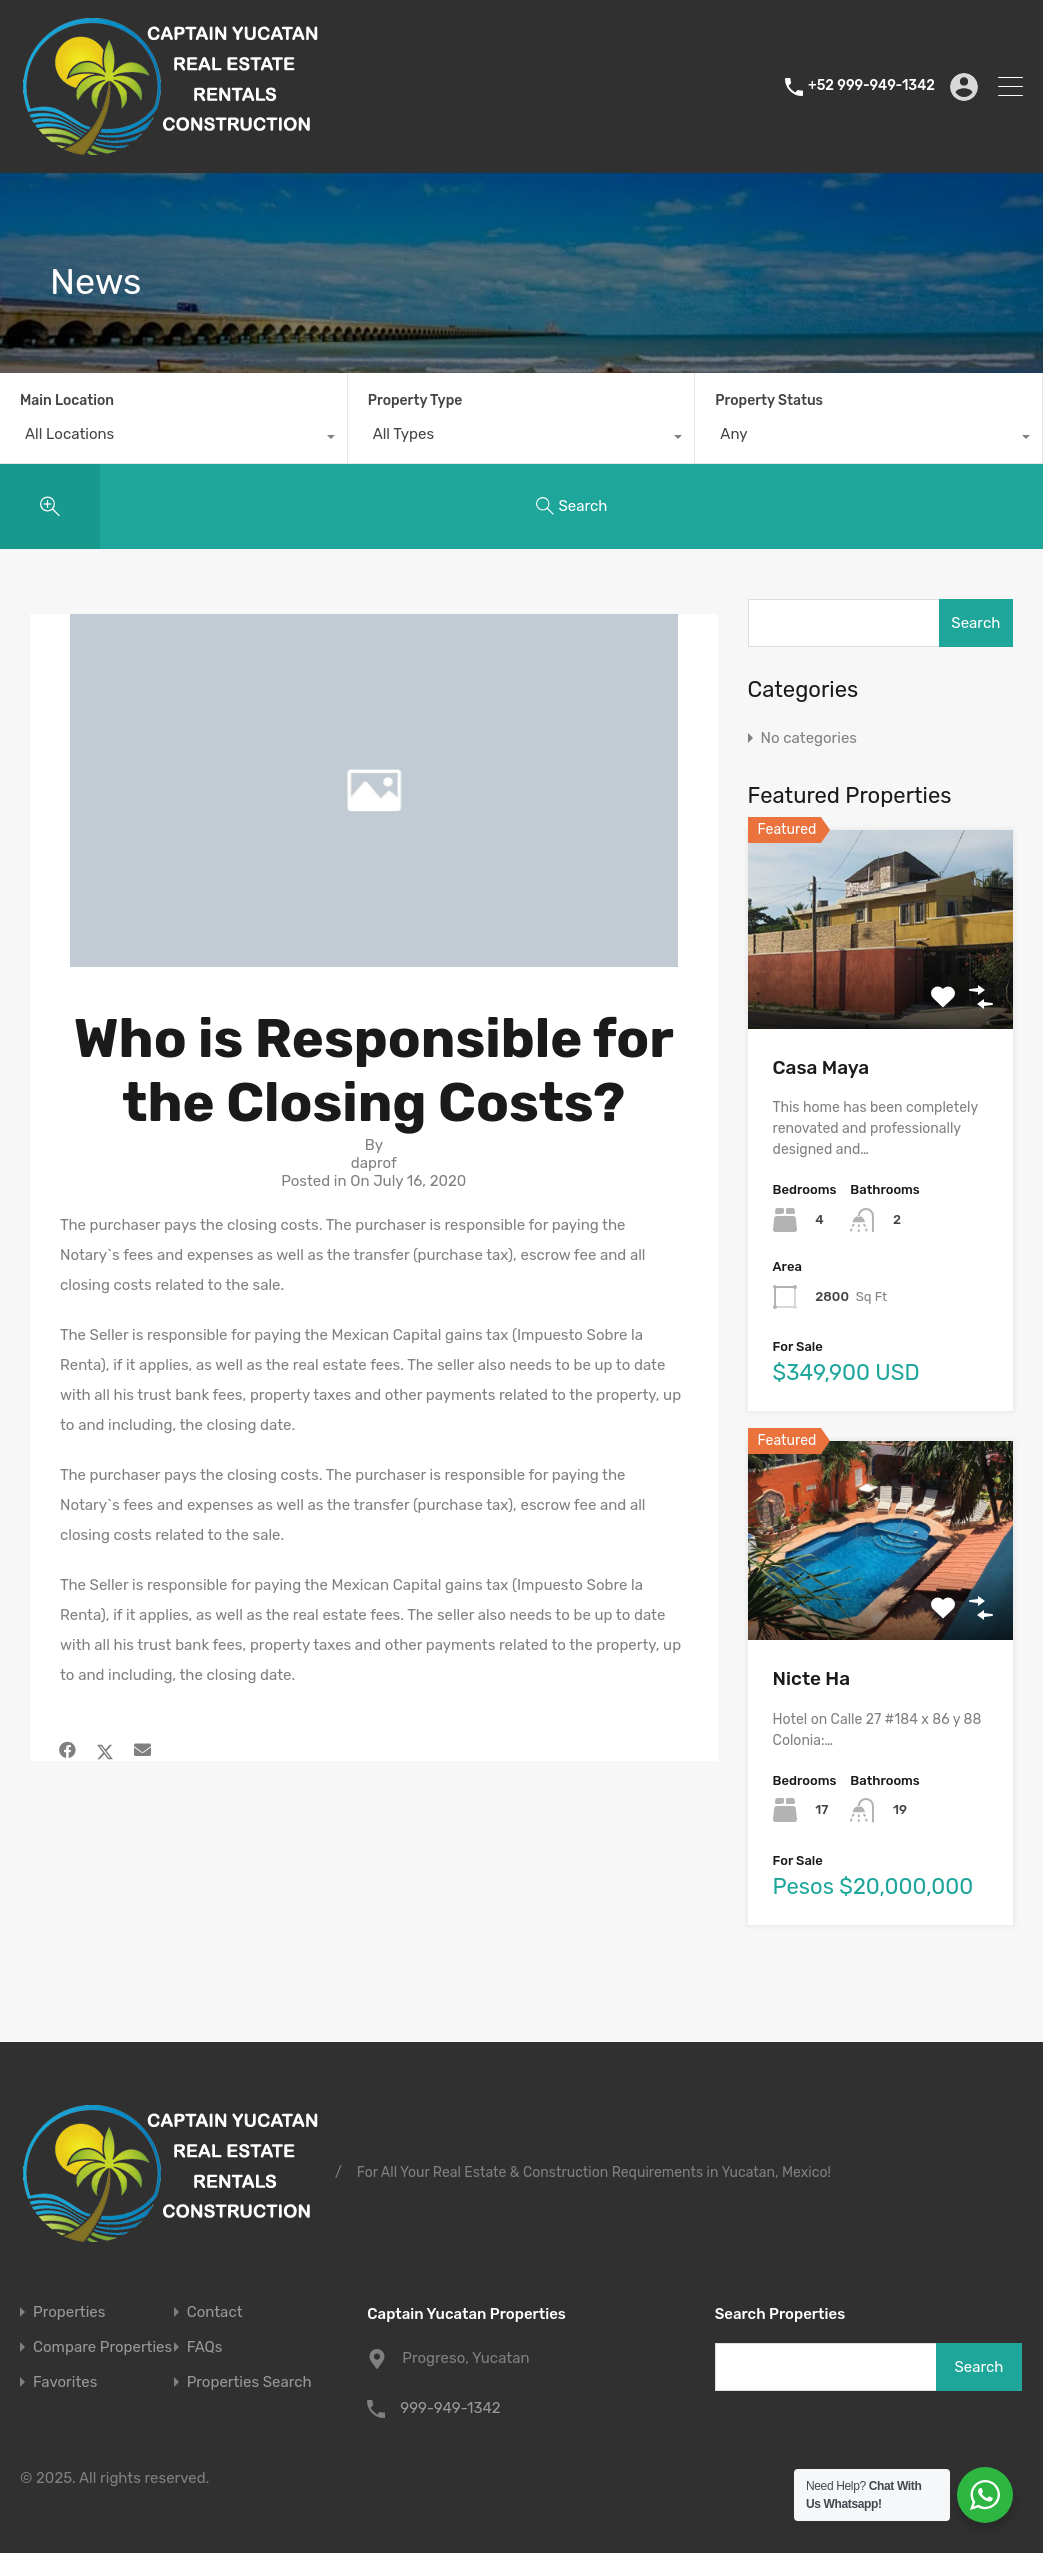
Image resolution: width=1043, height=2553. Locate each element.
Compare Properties (102, 2347)
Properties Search (249, 2382)
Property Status (769, 400)
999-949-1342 (450, 2408)
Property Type (415, 400)
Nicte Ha (811, 1678)
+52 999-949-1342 (871, 86)
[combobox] (173, 439)
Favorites (65, 2382)
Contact (215, 2312)
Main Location (67, 400)
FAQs (205, 2347)
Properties (69, 2312)
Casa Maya (821, 1067)
